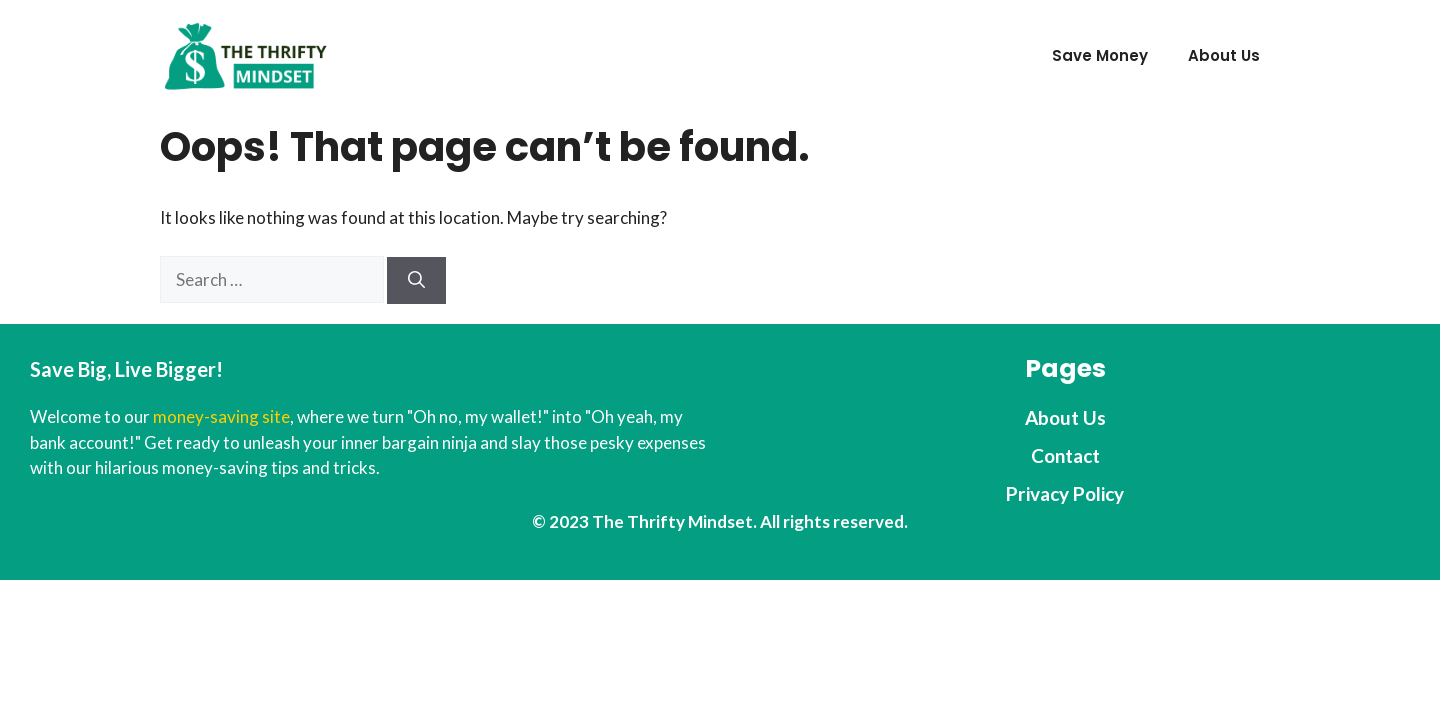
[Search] (416, 281)
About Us (1224, 55)
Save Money (1100, 55)
